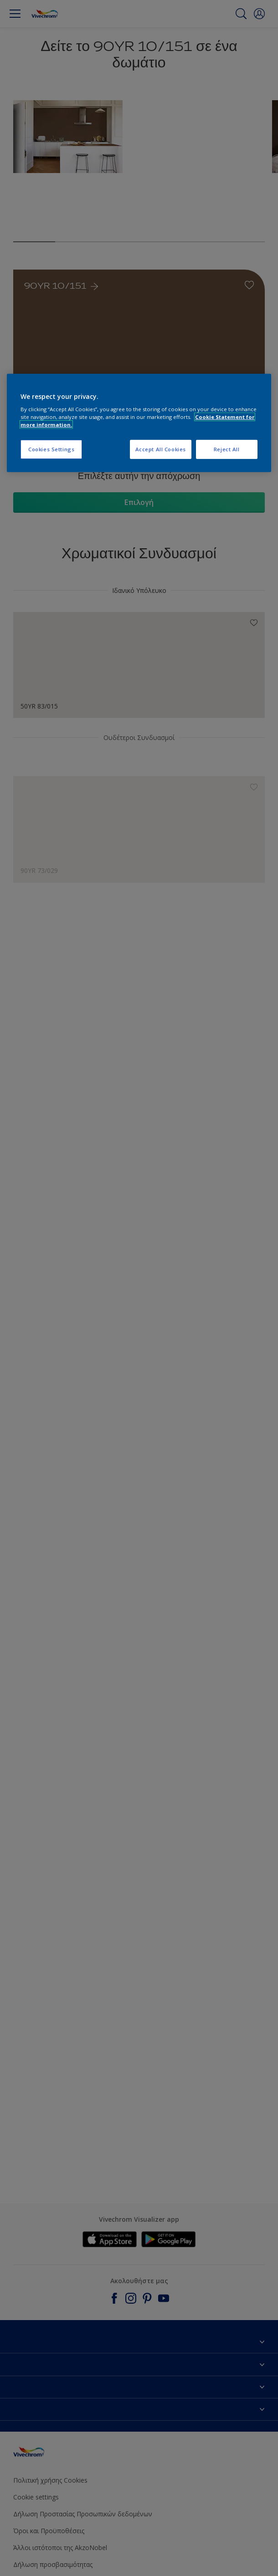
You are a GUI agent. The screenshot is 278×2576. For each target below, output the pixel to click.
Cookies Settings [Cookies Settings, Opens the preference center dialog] (51, 449)
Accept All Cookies (160, 449)
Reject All (227, 449)
